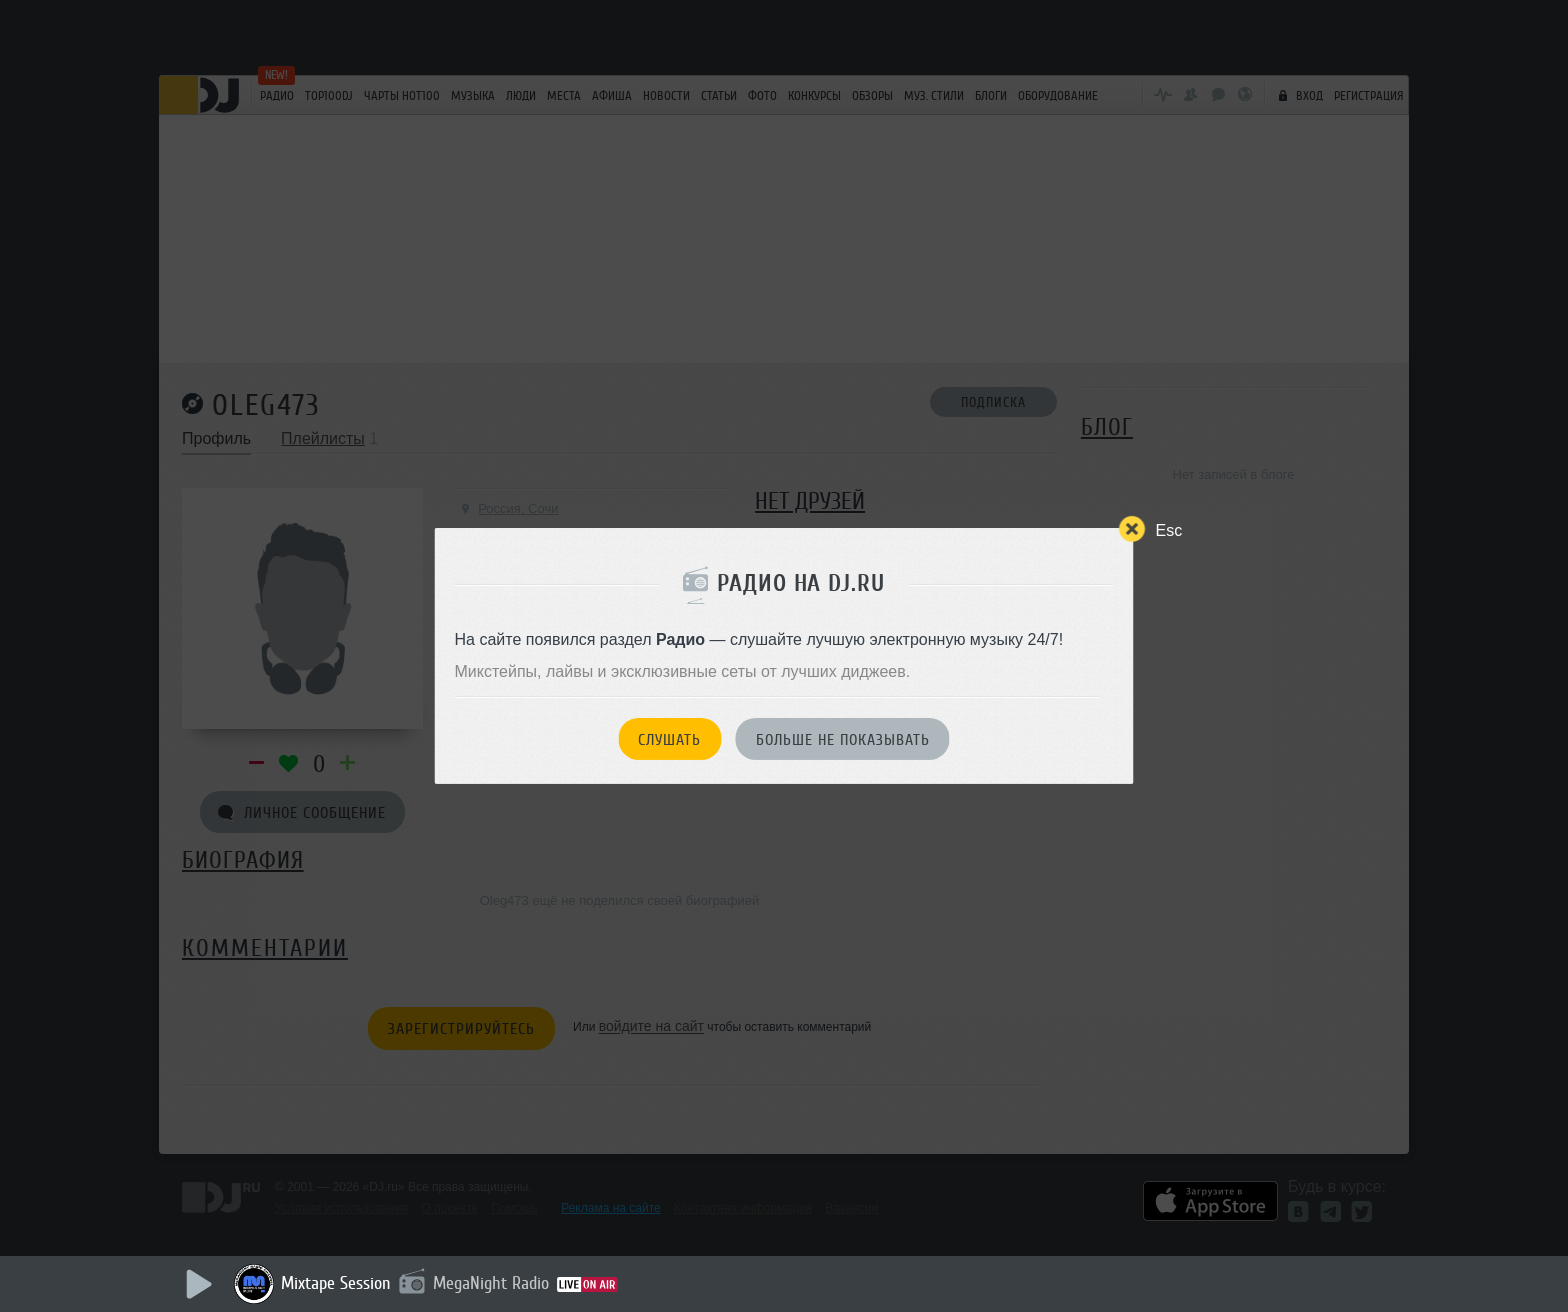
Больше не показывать (843, 740)
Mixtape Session (336, 1283)
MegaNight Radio (491, 1283)
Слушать (669, 740)
